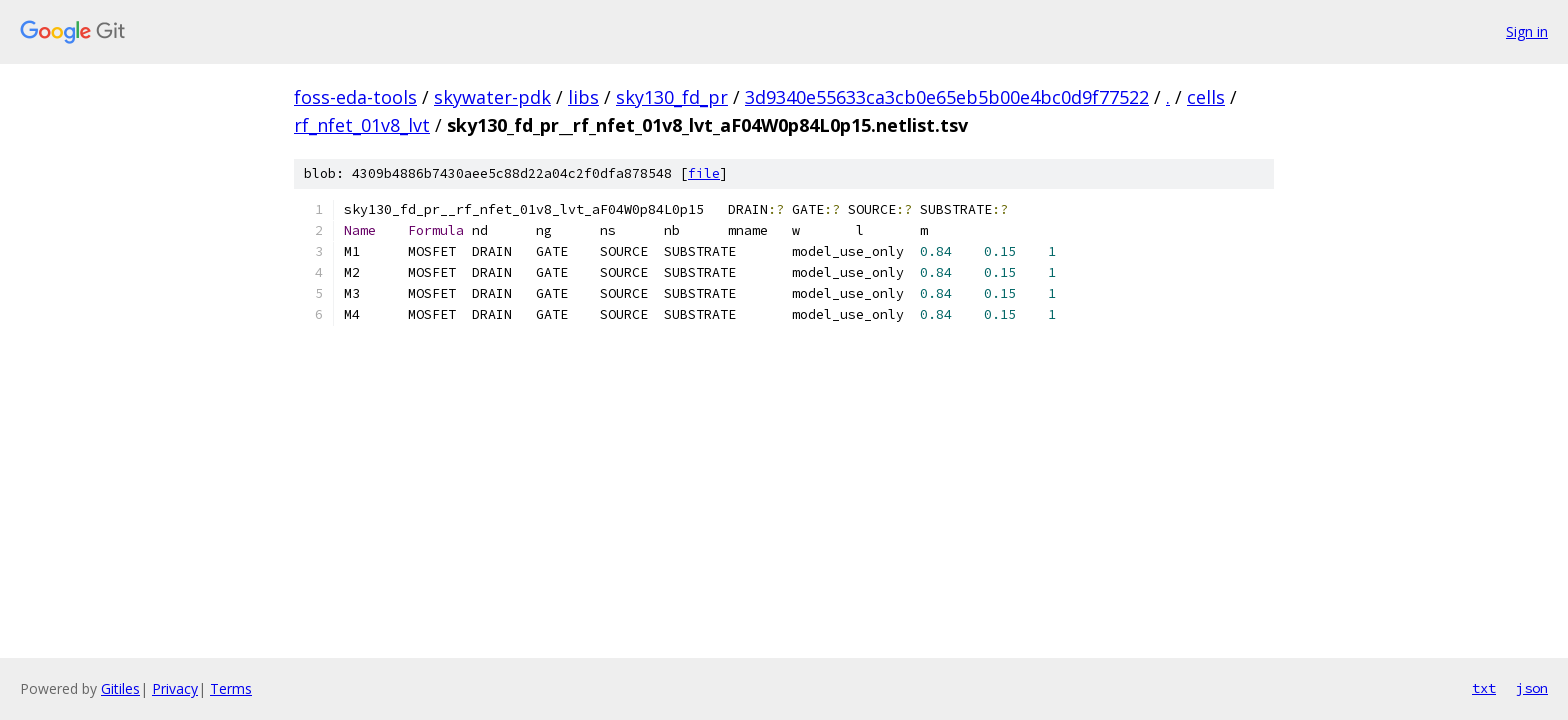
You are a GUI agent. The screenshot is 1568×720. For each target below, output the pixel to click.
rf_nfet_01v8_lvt (362, 125)
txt (1484, 688)
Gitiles (120, 688)
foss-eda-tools (355, 97)
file (704, 173)
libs (583, 97)
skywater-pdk (492, 97)
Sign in (1527, 31)
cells (1206, 97)
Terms (231, 688)
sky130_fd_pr (672, 97)
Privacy (175, 688)
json (1532, 688)
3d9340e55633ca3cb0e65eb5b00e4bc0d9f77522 (947, 97)
